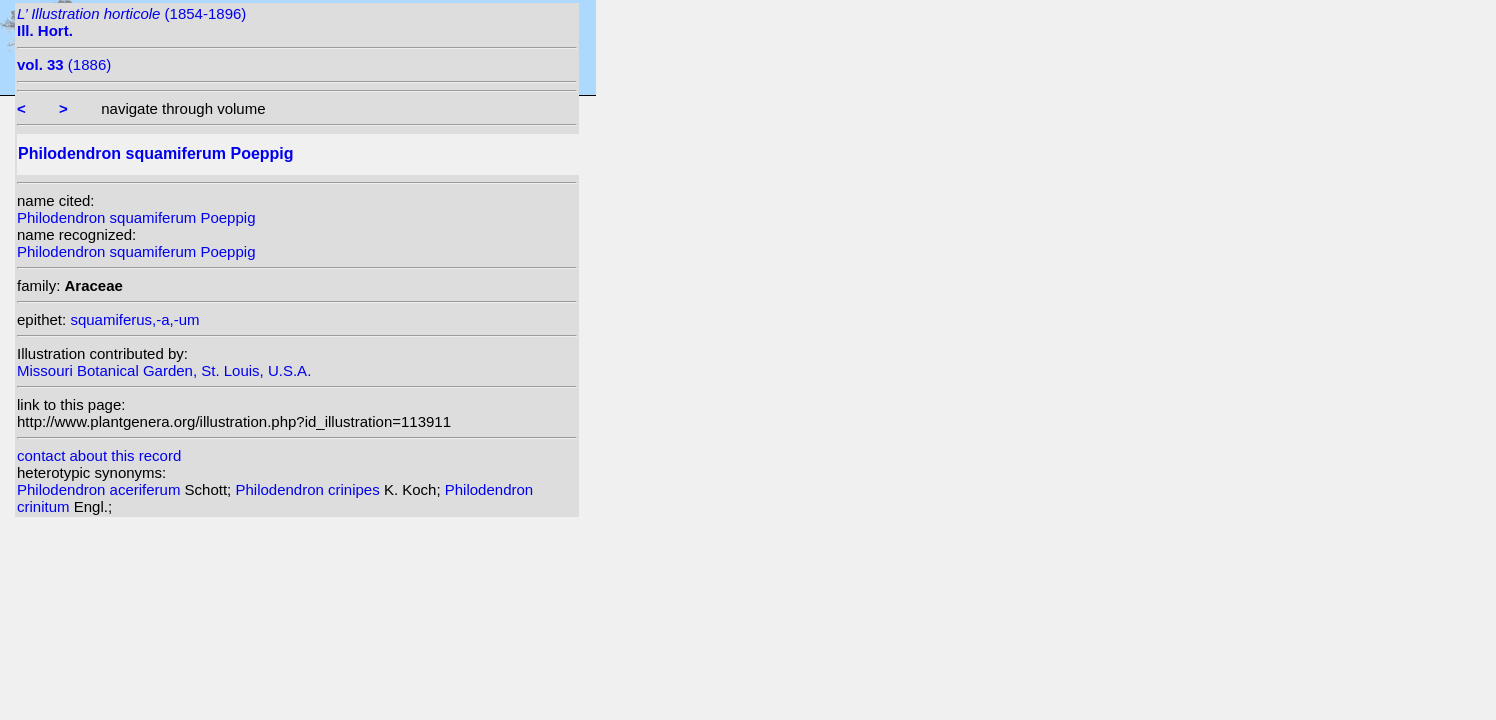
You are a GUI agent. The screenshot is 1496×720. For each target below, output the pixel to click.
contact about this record (99, 455)
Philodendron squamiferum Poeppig (136, 217)
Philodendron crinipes (309, 489)
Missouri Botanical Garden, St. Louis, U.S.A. (164, 370)
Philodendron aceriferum (101, 489)
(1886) (64, 64)
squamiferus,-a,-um (134, 319)
